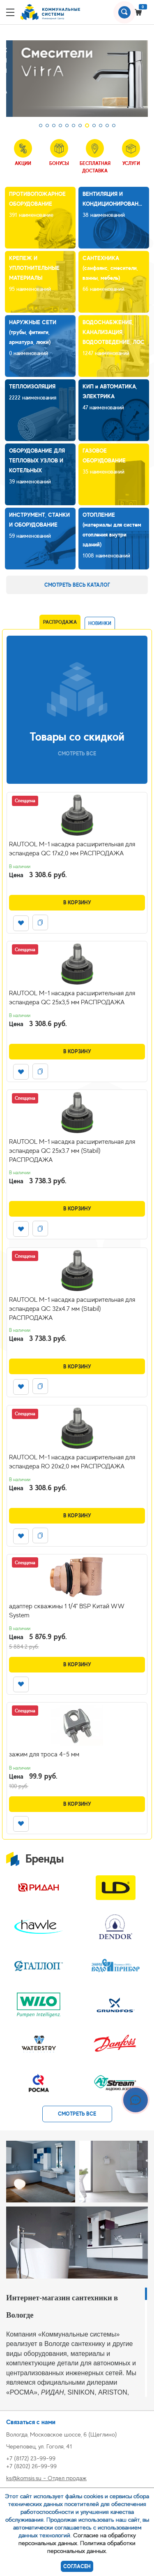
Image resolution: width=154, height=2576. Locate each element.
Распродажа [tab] (60, 622)
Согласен (77, 2566)
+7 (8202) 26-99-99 (31, 2465)
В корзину (77, 902)
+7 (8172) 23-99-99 (30, 2458)
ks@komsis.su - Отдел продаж (46, 2477)
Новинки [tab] (99, 623)
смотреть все (77, 2114)
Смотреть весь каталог (77, 585)
